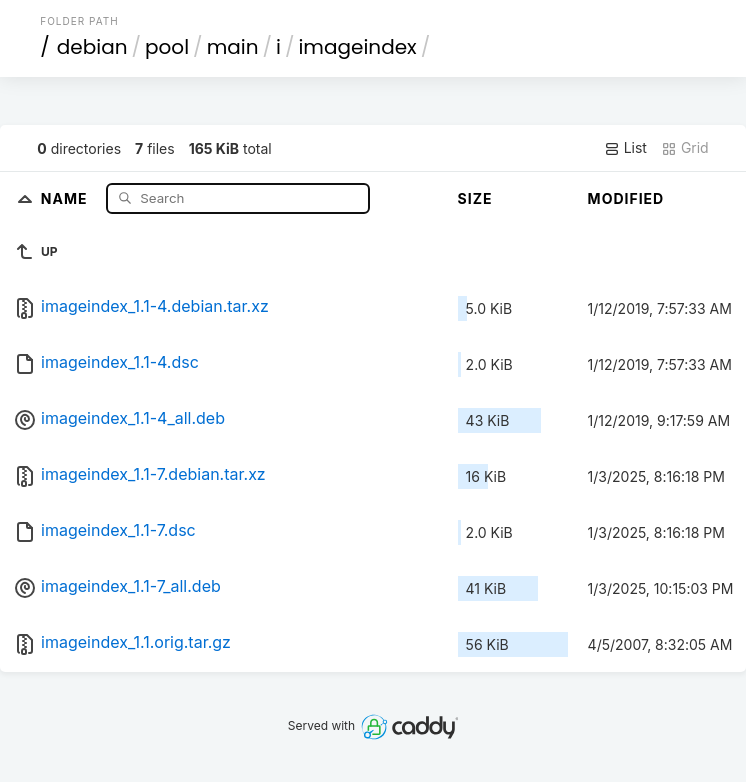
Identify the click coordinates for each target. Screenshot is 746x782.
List (625, 148)
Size (475, 198)
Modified (626, 198)
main (233, 47)
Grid (685, 148)
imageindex (357, 47)
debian (92, 47)
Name (66, 197)
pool (167, 47)
